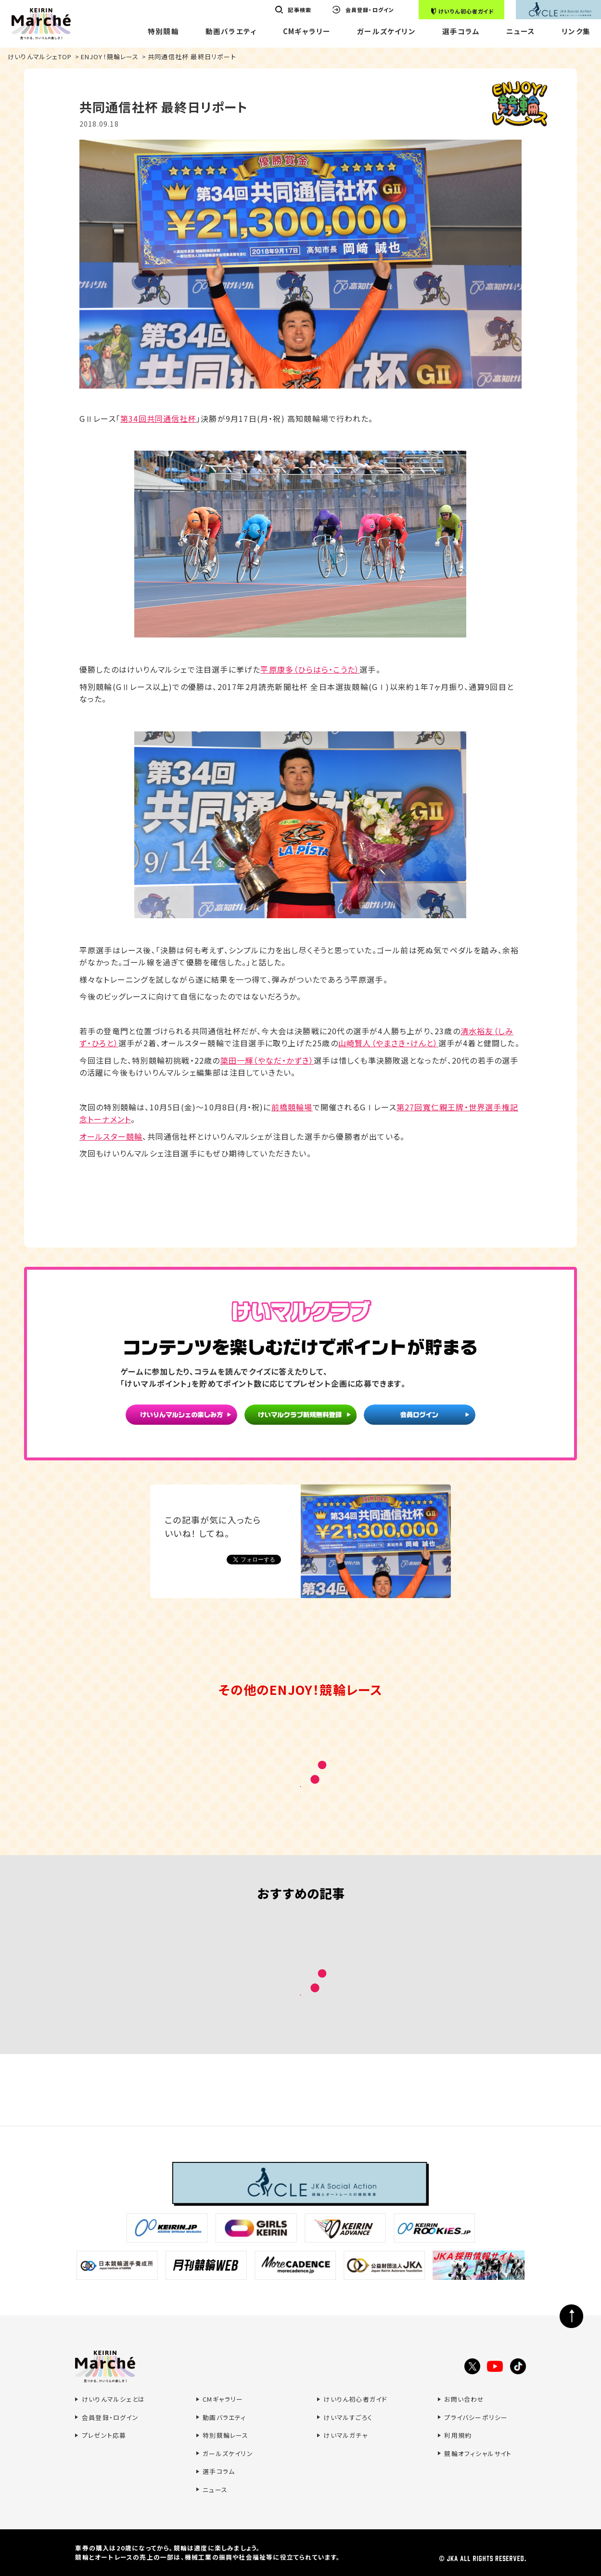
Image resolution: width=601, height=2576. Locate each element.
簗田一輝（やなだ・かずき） (267, 1060)
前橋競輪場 (292, 1107)
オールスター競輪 (111, 1136)
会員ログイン (419, 1417)
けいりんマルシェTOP (40, 57)
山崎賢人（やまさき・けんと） (388, 1043)
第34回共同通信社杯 (158, 418)
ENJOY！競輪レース (110, 57)
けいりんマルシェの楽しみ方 (181, 1417)
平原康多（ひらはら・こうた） (309, 669)
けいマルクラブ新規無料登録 (300, 1417)
